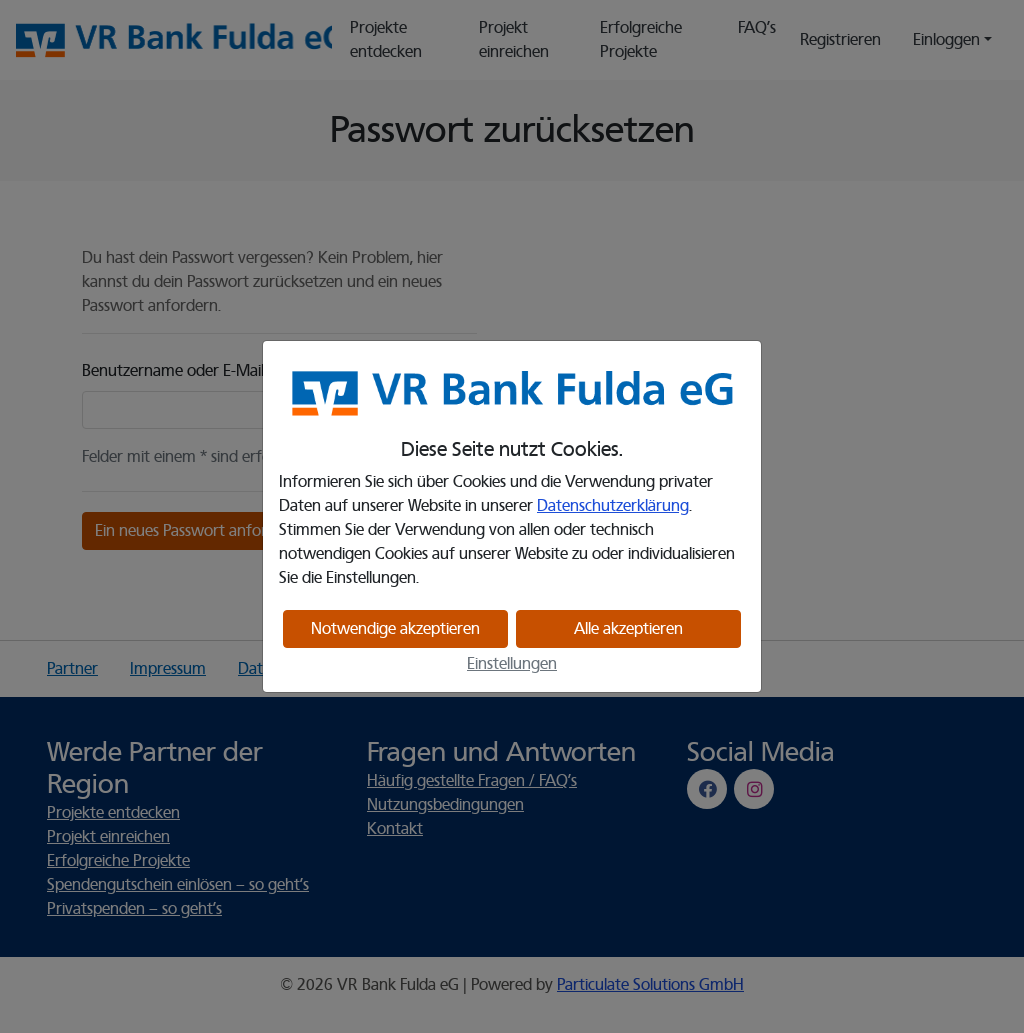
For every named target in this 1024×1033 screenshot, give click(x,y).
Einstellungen (512, 664)
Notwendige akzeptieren (395, 629)
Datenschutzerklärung (613, 506)
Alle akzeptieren (628, 629)
